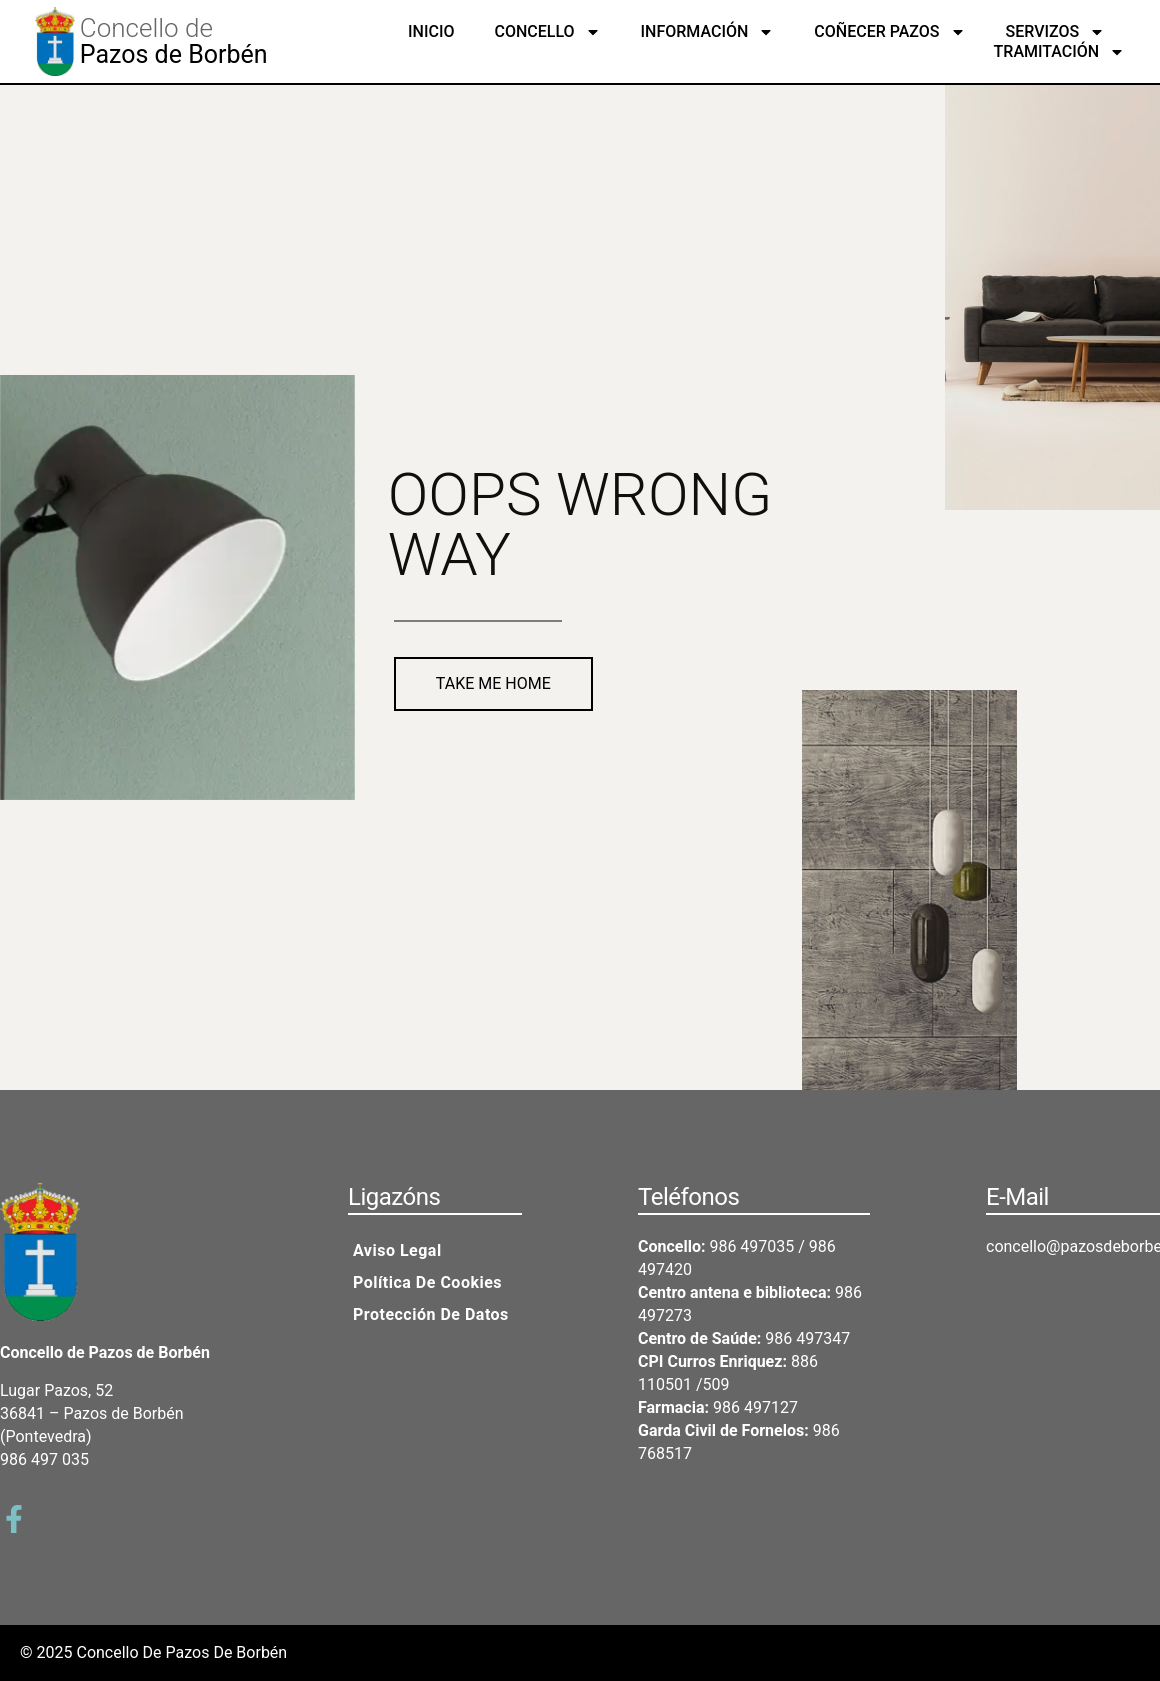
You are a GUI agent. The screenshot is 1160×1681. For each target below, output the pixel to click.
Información (708, 32)
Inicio (431, 31)
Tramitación (1060, 52)
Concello (547, 32)
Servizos (1056, 32)
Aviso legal (397, 1250)
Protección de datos (431, 1314)
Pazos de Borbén (174, 54)
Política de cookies (427, 1282)
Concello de (146, 28)
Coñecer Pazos (889, 32)
